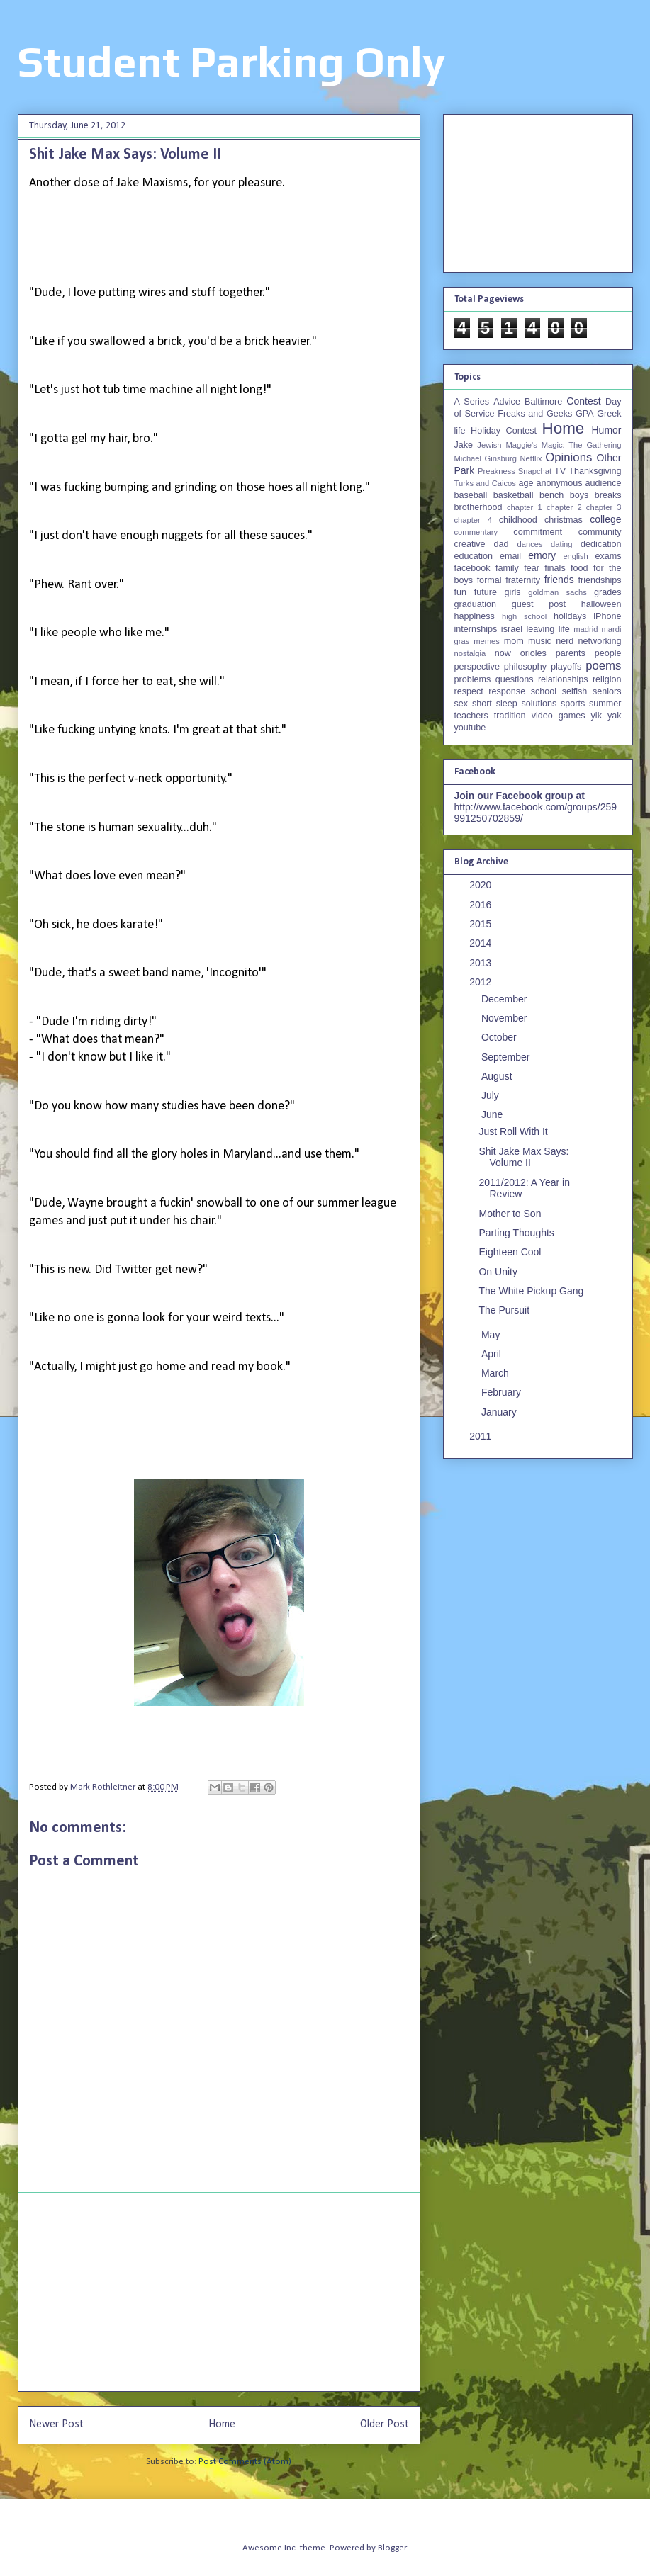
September (506, 1057)
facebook (472, 568)
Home (221, 2424)
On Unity (497, 1271)
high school (524, 616)
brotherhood (478, 507)
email (510, 556)
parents (570, 653)
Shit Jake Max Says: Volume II (523, 1157)
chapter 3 (604, 507)
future (485, 592)
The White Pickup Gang (530, 1291)
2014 (481, 943)
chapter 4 (473, 520)
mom (514, 641)
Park (464, 470)
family (507, 568)
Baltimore (543, 402)
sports (573, 703)
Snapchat (534, 471)
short (482, 703)
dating (561, 544)
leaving (540, 629)
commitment (537, 532)
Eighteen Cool (509, 1252)
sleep (506, 703)
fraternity (522, 580)
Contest (583, 401)
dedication (601, 544)
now (503, 653)
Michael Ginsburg (485, 458)
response (506, 691)
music (539, 641)
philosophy (525, 667)
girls (513, 592)
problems (472, 679)
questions (514, 679)
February (502, 1392)
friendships (600, 580)
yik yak (606, 716)
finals (554, 568)
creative (470, 544)
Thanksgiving (594, 471)
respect (468, 691)
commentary (476, 532)
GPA (585, 414)
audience (603, 483)
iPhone (607, 616)
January (500, 1412)
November (505, 1018)
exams (608, 556)
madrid (585, 629)
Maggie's (521, 445)
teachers (471, 716)
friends (559, 579)
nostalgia (470, 653)
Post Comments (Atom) (244, 2461)
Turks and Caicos (485, 483)
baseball (471, 495)
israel (511, 629)
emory (542, 555)
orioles (533, 653)
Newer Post (56, 2424)
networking (600, 641)
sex (461, 703)
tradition (510, 716)
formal (489, 580)
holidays (570, 616)
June (493, 1114)
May (492, 1334)
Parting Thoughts (516, 1232)
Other (609, 457)
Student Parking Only (231, 61)
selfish (575, 691)
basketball (513, 495)
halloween (601, 604)
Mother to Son (509, 1213)
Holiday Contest (504, 431)
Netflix (531, 458)
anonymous (559, 483)
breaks (608, 495)
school (543, 691)
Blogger (392, 2548)
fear (531, 568)
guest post (539, 604)
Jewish (489, 445)
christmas (563, 520)
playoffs (566, 667)
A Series (472, 402)
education (473, 556)
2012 (481, 982)
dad (501, 544)
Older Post (384, 2424)
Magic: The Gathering (582, 445)
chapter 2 (564, 507)
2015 (481, 924)
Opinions (568, 457)
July (491, 1095)
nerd (564, 641)
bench (551, 495)
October (500, 1037)
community (600, 532)
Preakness (496, 471)
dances (529, 544)
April (492, 1354)
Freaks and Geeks (535, 414)
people (608, 653)
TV (560, 471)
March (496, 1373)
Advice (506, 402)
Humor (606, 430)
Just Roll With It (512, 1131)
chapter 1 (524, 507)
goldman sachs (557, 592)
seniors (607, 691)
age (525, 483)
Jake (464, 445)
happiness (474, 616)
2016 (481, 904)
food (579, 568)
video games (558, 716)
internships (476, 629)
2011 (481, 1436)
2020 (481, 885)
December (505, 999)
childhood (518, 520)
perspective (477, 667)
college (605, 519)
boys (579, 495)
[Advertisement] (219, 2291)
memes (487, 641)
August (498, 1076)
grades (608, 592)
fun (460, 592)
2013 (481, 962)
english (575, 556)
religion (607, 679)
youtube (470, 728)
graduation (475, 604)
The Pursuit (503, 1310)
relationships (563, 679)
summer (605, 703)
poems (603, 665)
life (564, 629)
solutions (539, 703)
